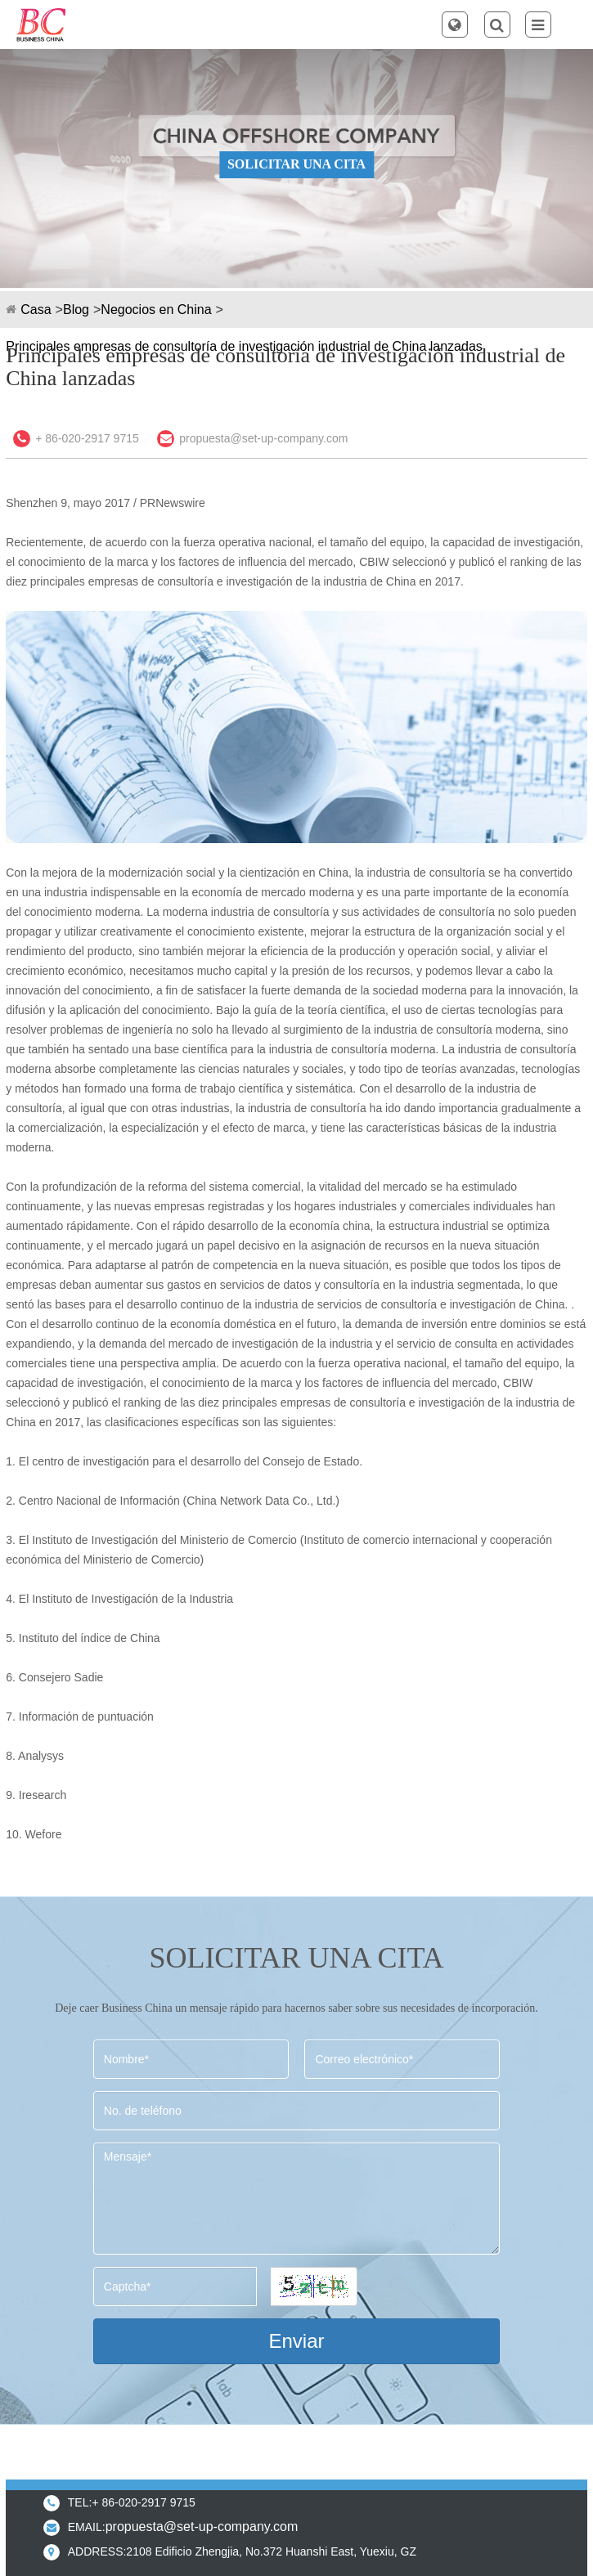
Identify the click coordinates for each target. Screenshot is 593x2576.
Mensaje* (296, 2199)
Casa (35, 309)
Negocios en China (156, 309)
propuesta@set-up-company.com (263, 438)
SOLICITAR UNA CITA (296, 164)
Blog (76, 309)
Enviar (296, 2341)
